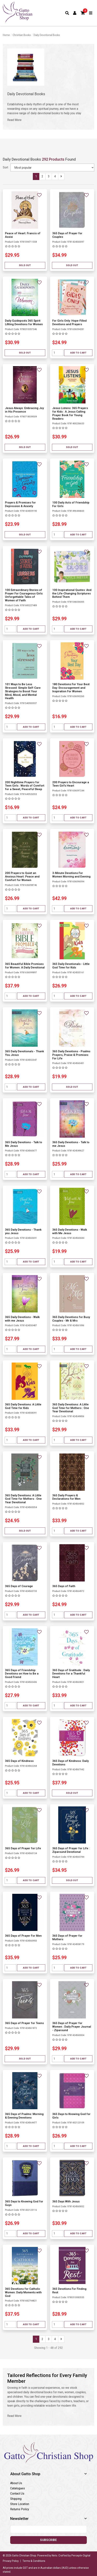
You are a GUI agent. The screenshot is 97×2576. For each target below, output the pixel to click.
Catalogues (17, 2488)
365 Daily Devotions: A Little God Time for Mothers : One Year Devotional (70, 1408)
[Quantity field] (58, 352)
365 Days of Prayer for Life (23, 1848)
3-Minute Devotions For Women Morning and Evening (71, 874)
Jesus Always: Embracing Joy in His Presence (24, 409)
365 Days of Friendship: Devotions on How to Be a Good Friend (22, 1674)
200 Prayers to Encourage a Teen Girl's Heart (70, 784)
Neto (54, 2555)
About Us (16, 2483)
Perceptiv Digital (80, 2555)
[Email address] (48, 2529)
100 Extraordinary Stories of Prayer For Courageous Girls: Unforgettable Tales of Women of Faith (24, 595)
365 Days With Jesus (66, 2201)
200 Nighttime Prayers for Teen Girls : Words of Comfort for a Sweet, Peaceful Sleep (24, 786)
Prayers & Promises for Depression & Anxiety (20, 504)
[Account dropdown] (74, 13)
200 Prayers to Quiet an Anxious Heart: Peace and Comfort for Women (22, 876)
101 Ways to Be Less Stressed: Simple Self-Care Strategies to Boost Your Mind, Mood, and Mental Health (23, 691)
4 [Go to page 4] (55, 176)
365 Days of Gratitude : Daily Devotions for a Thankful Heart (71, 1674)
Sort (5, 167)
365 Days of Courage (19, 1586)
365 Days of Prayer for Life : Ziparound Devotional (71, 1850)
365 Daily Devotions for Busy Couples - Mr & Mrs (71, 1318)
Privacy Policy (11, 2560)
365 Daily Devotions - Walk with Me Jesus (69, 1231)
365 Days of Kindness (19, 1761)
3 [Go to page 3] (49, 176)
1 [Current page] (36, 176)
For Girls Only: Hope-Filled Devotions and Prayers (69, 322)
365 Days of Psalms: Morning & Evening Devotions (24, 2115)
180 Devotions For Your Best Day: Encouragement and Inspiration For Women (71, 688)
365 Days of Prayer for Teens (24, 2023)
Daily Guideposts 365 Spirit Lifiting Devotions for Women (24, 322)
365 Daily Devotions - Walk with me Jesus (22, 1318)
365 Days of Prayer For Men (23, 1935)
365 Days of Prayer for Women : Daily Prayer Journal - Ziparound (71, 2026)
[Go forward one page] (61, 176)
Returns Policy (19, 2509)
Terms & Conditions (33, 2560)
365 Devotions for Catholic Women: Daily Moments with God (23, 2292)
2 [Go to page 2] (42, 176)
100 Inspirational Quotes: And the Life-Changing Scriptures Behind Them (71, 593)
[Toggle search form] (67, 13)
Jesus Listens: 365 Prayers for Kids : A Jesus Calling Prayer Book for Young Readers (70, 413)
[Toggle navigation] (90, 13)
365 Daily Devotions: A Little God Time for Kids (23, 1406)
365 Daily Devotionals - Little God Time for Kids (71, 965)
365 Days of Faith (63, 1586)
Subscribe (48, 2540)
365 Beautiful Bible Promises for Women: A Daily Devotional (25, 965)
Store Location (19, 2504)
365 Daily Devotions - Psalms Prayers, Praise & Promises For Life (71, 1055)
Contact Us (17, 2493)
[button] (83, 13)
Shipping (16, 2499)
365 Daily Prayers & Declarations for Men (66, 1497)
